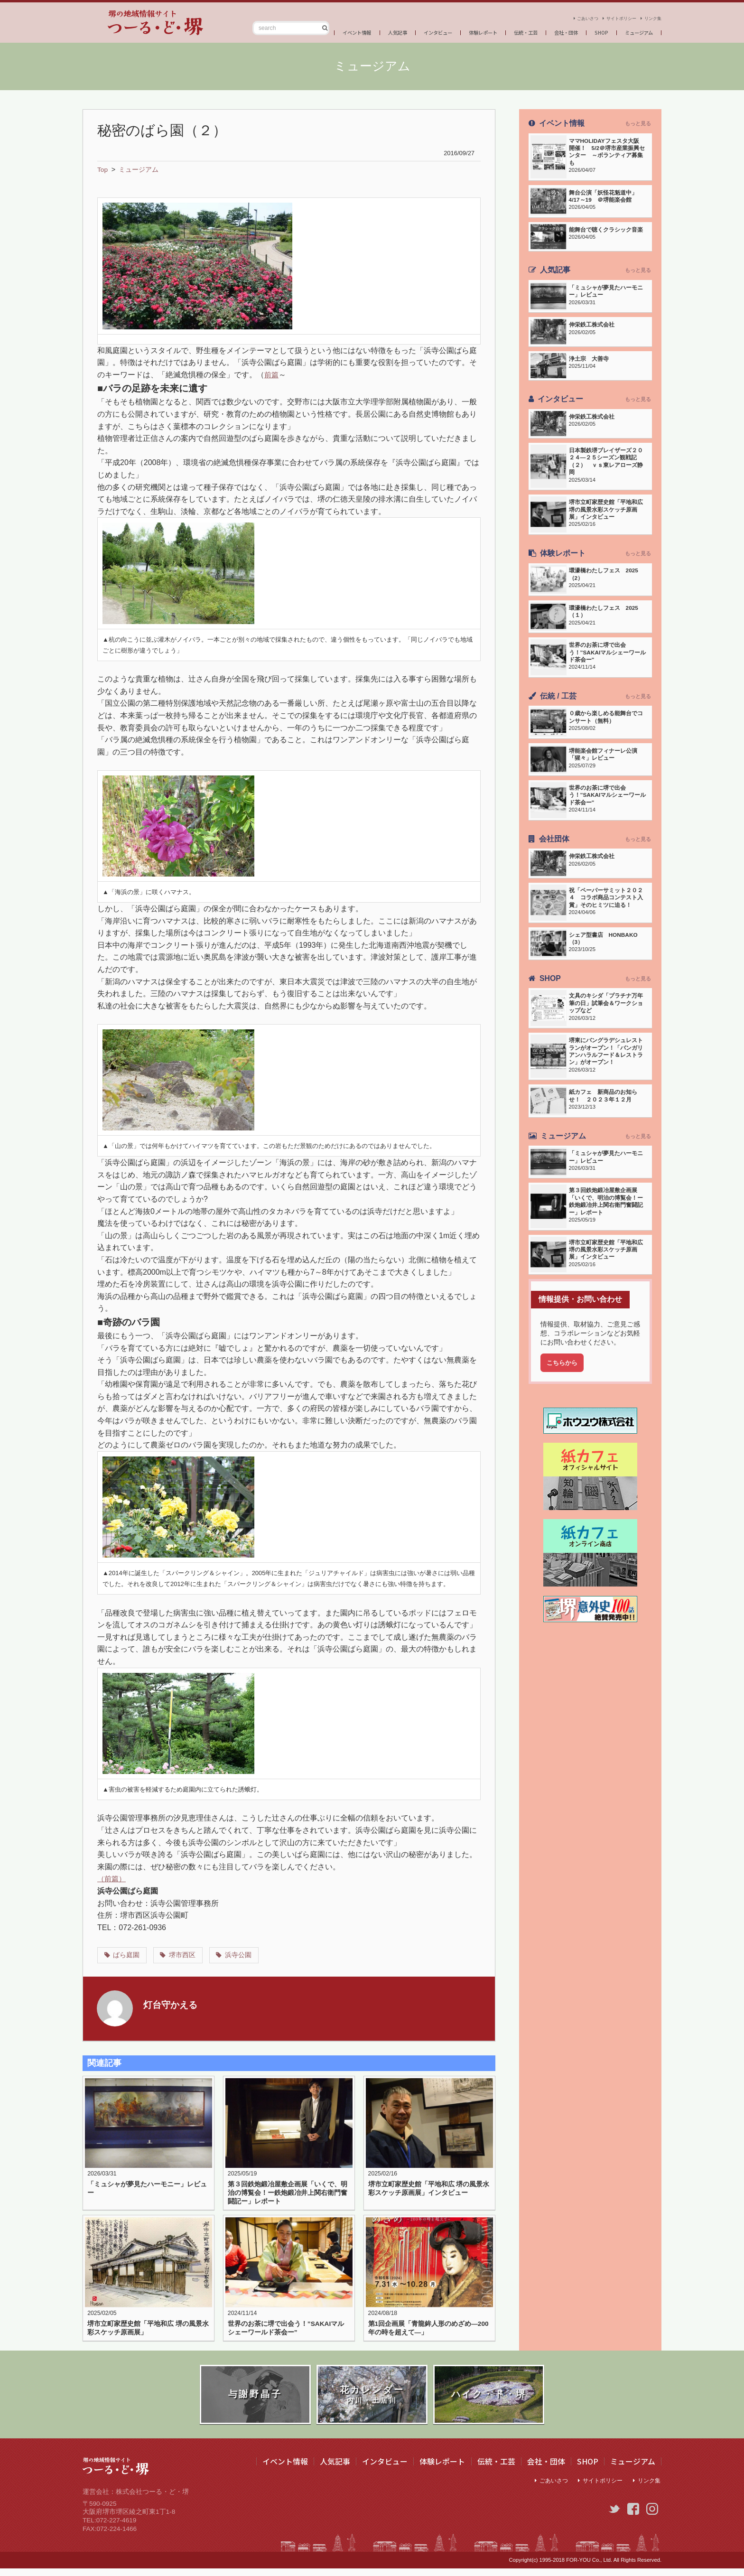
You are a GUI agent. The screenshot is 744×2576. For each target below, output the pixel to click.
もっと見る (637, 123)
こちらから (563, 1402)
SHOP (593, 30)
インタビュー (405, 30)
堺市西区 (184, 1955)
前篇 (271, 375)
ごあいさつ (564, 15)
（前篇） (112, 1879)
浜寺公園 (241, 1955)
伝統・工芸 (507, 30)
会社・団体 (553, 30)
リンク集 (650, 15)
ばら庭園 (127, 1955)
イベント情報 (312, 30)
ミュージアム (635, 30)
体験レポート (457, 30)
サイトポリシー (609, 15)
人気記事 (358, 30)
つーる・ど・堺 (130, 23)
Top (102, 169)
